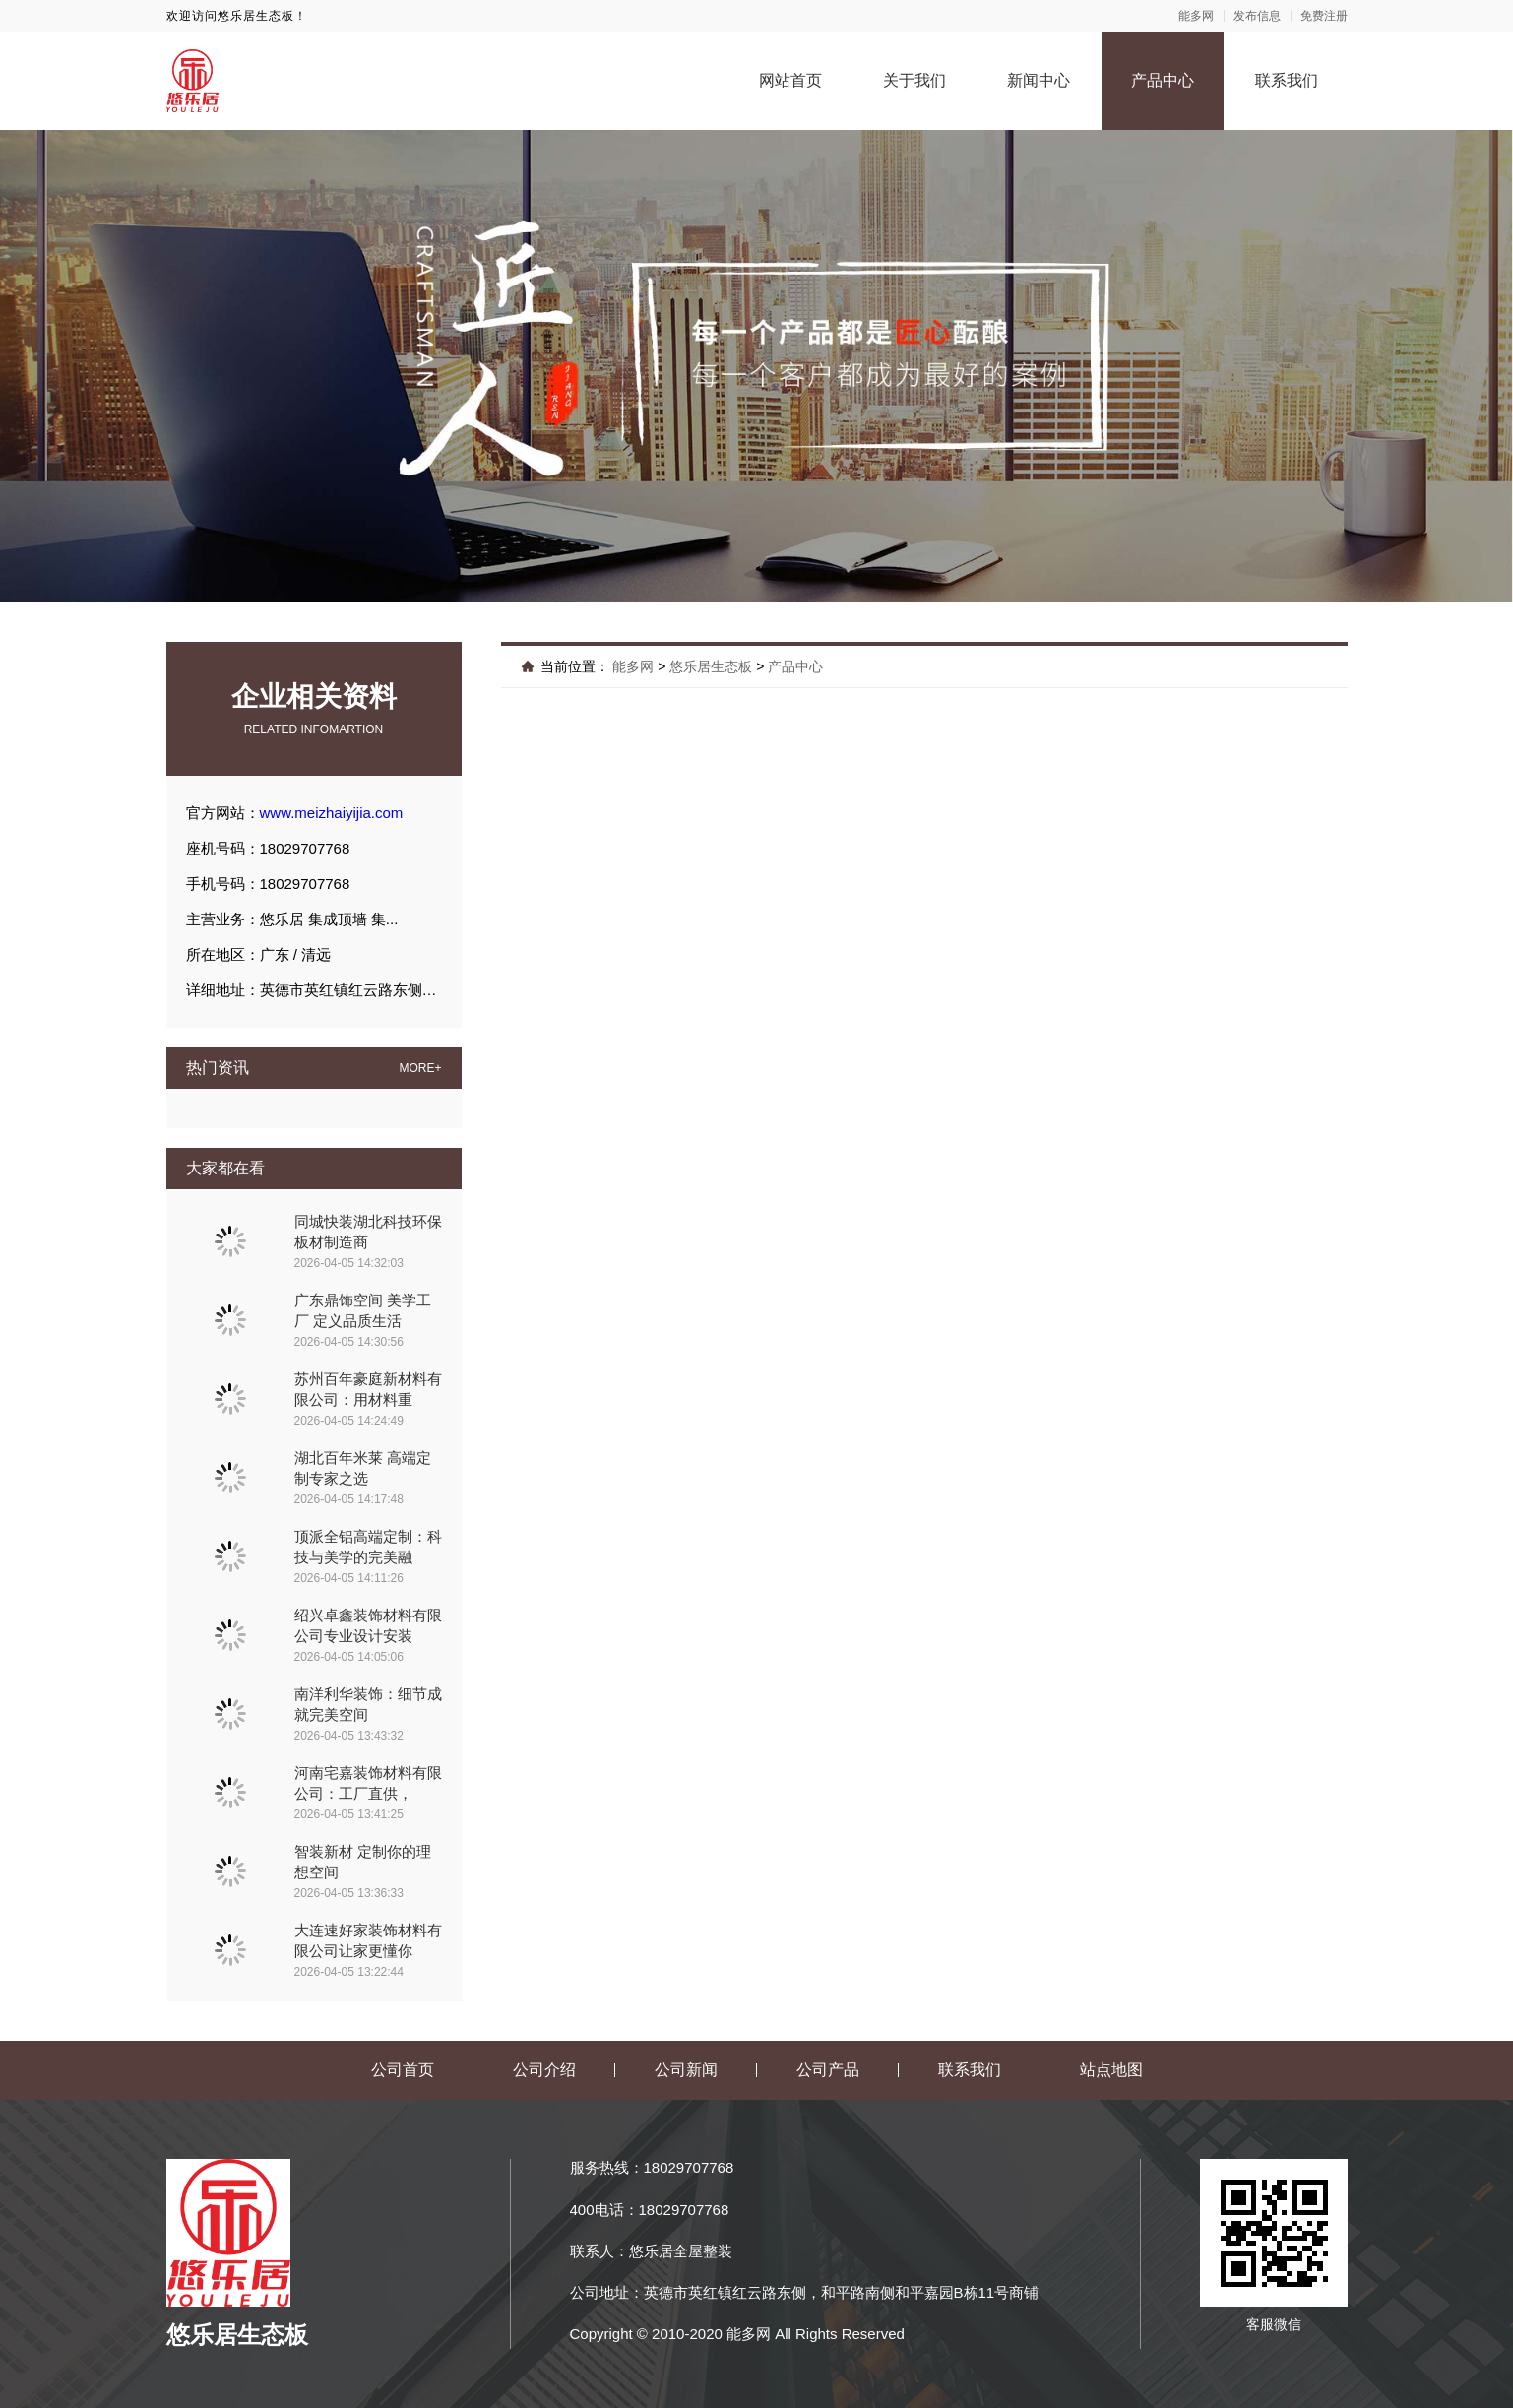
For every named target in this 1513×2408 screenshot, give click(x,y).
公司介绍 (544, 2069)
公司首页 (402, 2069)
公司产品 (827, 2069)
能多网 (1196, 16)
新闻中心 (1038, 80)
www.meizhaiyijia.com (332, 812)
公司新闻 (686, 2069)
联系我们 (1286, 80)
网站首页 (790, 80)
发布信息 (1257, 16)
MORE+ (420, 1068)
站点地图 (1111, 2069)
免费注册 (1324, 16)
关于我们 (914, 80)
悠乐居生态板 (710, 666)
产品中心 (1162, 80)
